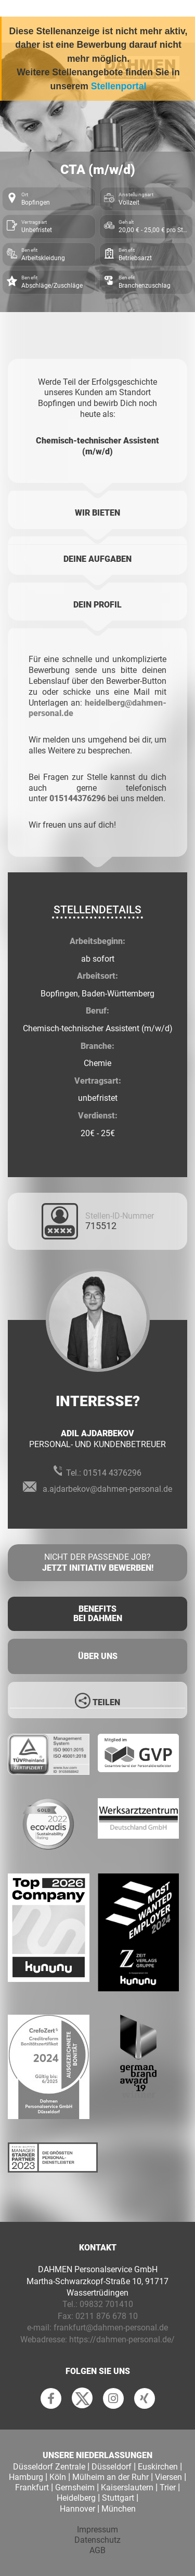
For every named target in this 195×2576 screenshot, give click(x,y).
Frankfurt (32, 2487)
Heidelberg (76, 2498)
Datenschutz (97, 2540)
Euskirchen (158, 2467)
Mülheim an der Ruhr (110, 2477)
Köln (57, 2477)
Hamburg (26, 2477)
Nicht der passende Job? (97, 1563)
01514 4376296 (112, 1473)
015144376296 (77, 798)
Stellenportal (119, 86)
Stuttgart (118, 2498)
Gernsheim (75, 2487)
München (118, 2509)
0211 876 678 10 (106, 2316)
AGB (97, 2550)
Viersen (168, 2477)
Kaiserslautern (127, 2487)
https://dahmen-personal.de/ (122, 2339)
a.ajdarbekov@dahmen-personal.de (107, 1489)
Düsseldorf (112, 2467)
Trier (168, 2487)
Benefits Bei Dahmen (97, 1613)
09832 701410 (106, 2304)
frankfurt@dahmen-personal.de (111, 2327)
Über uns (98, 1656)
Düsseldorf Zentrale (49, 2467)
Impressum (97, 2529)
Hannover (77, 2509)
